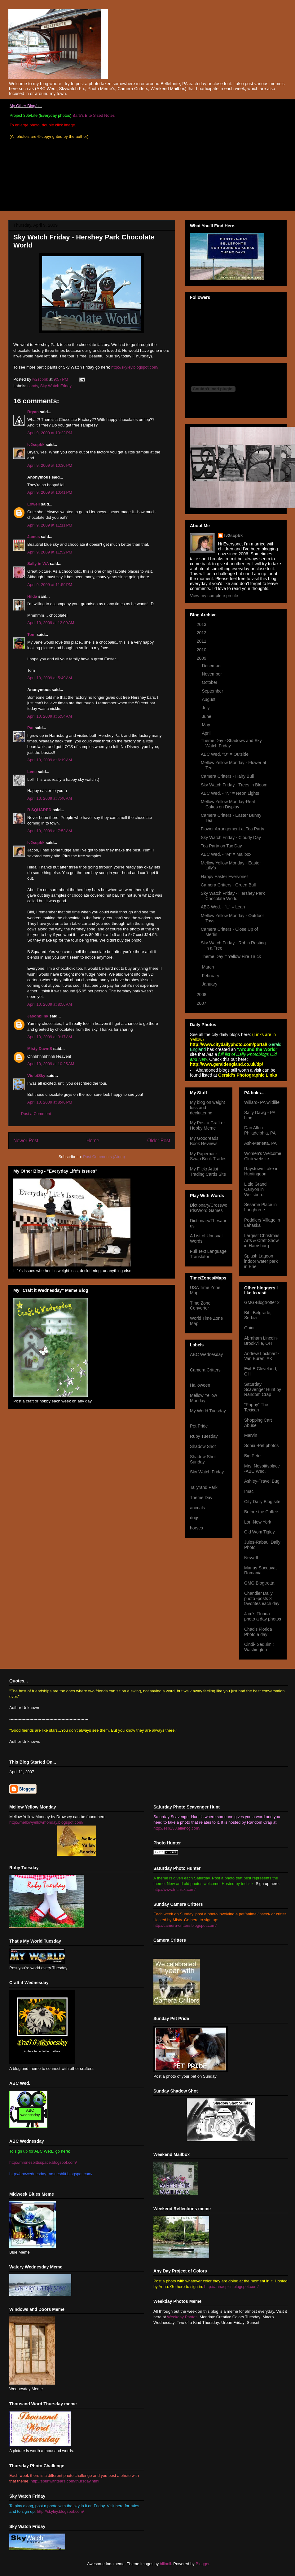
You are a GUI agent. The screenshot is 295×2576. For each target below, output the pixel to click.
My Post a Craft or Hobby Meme (207, 1125)
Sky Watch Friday (56, 385)
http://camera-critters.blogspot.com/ (185, 1925)
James (33, 536)
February (211, 975)
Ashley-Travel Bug (262, 1481)
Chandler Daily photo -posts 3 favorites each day (262, 1598)
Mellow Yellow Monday (203, 1398)
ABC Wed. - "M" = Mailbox (226, 854)
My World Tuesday (208, 1410)
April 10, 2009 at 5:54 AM (49, 716)
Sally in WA (38, 563)
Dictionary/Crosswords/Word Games (208, 1208)
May (206, 724)
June (207, 716)
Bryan (33, 411)
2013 (202, 624)
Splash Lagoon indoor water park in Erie (261, 1261)
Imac (248, 1491)
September (213, 691)
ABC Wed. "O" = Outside (225, 754)
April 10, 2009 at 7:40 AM (49, 798)
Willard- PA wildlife (262, 1102)
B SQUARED (39, 809)
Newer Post (25, 1140)
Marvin (250, 1435)
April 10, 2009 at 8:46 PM (49, 1102)
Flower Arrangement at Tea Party (232, 828)
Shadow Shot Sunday (203, 1459)
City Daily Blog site (262, 1501)
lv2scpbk (36, 444)
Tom (31, 634)
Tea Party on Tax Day (221, 845)
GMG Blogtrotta (259, 1583)
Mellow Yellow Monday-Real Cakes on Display (228, 804)
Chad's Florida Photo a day (258, 1632)
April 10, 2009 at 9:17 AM (49, 1036)
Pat (30, 727)
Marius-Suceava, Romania (260, 1570)
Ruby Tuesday (204, 1436)
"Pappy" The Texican (256, 1407)
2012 (202, 632)
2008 (202, 994)
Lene (32, 771)
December (212, 665)
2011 (202, 641)
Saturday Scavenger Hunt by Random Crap (262, 1389)
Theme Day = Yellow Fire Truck (231, 956)
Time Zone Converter (200, 1306)
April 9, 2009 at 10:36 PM (49, 465)
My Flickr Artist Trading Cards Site (208, 1171)
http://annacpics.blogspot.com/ (231, 2286)
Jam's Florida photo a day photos (262, 1616)
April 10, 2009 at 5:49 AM (49, 678)
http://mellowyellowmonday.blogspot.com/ (46, 1822)
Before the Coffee (261, 1511)
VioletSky (36, 1075)
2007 (202, 1003)
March (208, 966)
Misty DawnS (39, 1048)
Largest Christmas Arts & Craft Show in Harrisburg (262, 1241)
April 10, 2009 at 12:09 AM (50, 622)
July (206, 707)
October (210, 682)
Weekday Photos (182, 2317)
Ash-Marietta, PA (260, 1143)
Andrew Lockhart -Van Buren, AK (262, 1356)
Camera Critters (205, 1369)
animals (197, 1507)
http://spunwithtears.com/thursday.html (65, 2481)
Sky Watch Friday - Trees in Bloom (234, 784)
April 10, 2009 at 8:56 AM (49, 1004)
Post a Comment (36, 1113)
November (212, 673)
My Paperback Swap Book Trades (208, 1156)
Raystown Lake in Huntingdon (261, 1171)
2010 (202, 649)
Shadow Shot (203, 1446)
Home (92, 1140)
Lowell (33, 504)
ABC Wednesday (206, 1354)
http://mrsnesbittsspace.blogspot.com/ (43, 2162)
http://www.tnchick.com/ (174, 1889)
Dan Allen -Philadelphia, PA (260, 1130)
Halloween (200, 1385)
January (210, 984)
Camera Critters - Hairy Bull (227, 776)
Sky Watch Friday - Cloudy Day (231, 837)
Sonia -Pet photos (261, 1445)
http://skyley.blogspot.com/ (134, 367)
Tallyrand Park (204, 1487)
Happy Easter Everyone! (224, 876)
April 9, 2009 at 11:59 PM (49, 584)
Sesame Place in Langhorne (260, 1207)
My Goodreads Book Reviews (204, 1141)
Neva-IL (251, 1557)
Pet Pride (199, 1426)
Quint (249, 1327)
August (209, 699)
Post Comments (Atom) (104, 1156)
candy (33, 385)
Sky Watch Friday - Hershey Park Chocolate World (233, 896)
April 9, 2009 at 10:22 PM (49, 433)
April (207, 733)
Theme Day (201, 1497)
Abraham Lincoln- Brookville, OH (261, 1341)
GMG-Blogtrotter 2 (262, 1302)
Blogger (202, 2563)
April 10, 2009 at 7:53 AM (49, 831)
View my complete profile (214, 595)
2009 (202, 658)
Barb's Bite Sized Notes (94, 115)
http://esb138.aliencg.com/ (176, 1828)
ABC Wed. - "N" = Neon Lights (230, 793)
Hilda (32, 596)
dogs (194, 1517)
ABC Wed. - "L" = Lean (223, 906)
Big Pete (252, 1455)
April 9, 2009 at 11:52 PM (49, 552)
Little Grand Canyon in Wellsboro (255, 1189)
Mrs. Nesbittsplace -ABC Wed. (262, 1468)
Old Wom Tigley (259, 1531)
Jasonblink (37, 1016)
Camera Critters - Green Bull (228, 884)
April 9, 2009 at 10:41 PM (49, 492)
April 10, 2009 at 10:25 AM (50, 1063)
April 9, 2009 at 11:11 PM (49, 525)
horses (196, 1527)
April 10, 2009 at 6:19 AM (49, 760)
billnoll (165, 2563)
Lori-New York (257, 1522)
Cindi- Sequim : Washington (259, 1647)
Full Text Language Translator (208, 1254)
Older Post (158, 1140)
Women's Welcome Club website (262, 1156)
